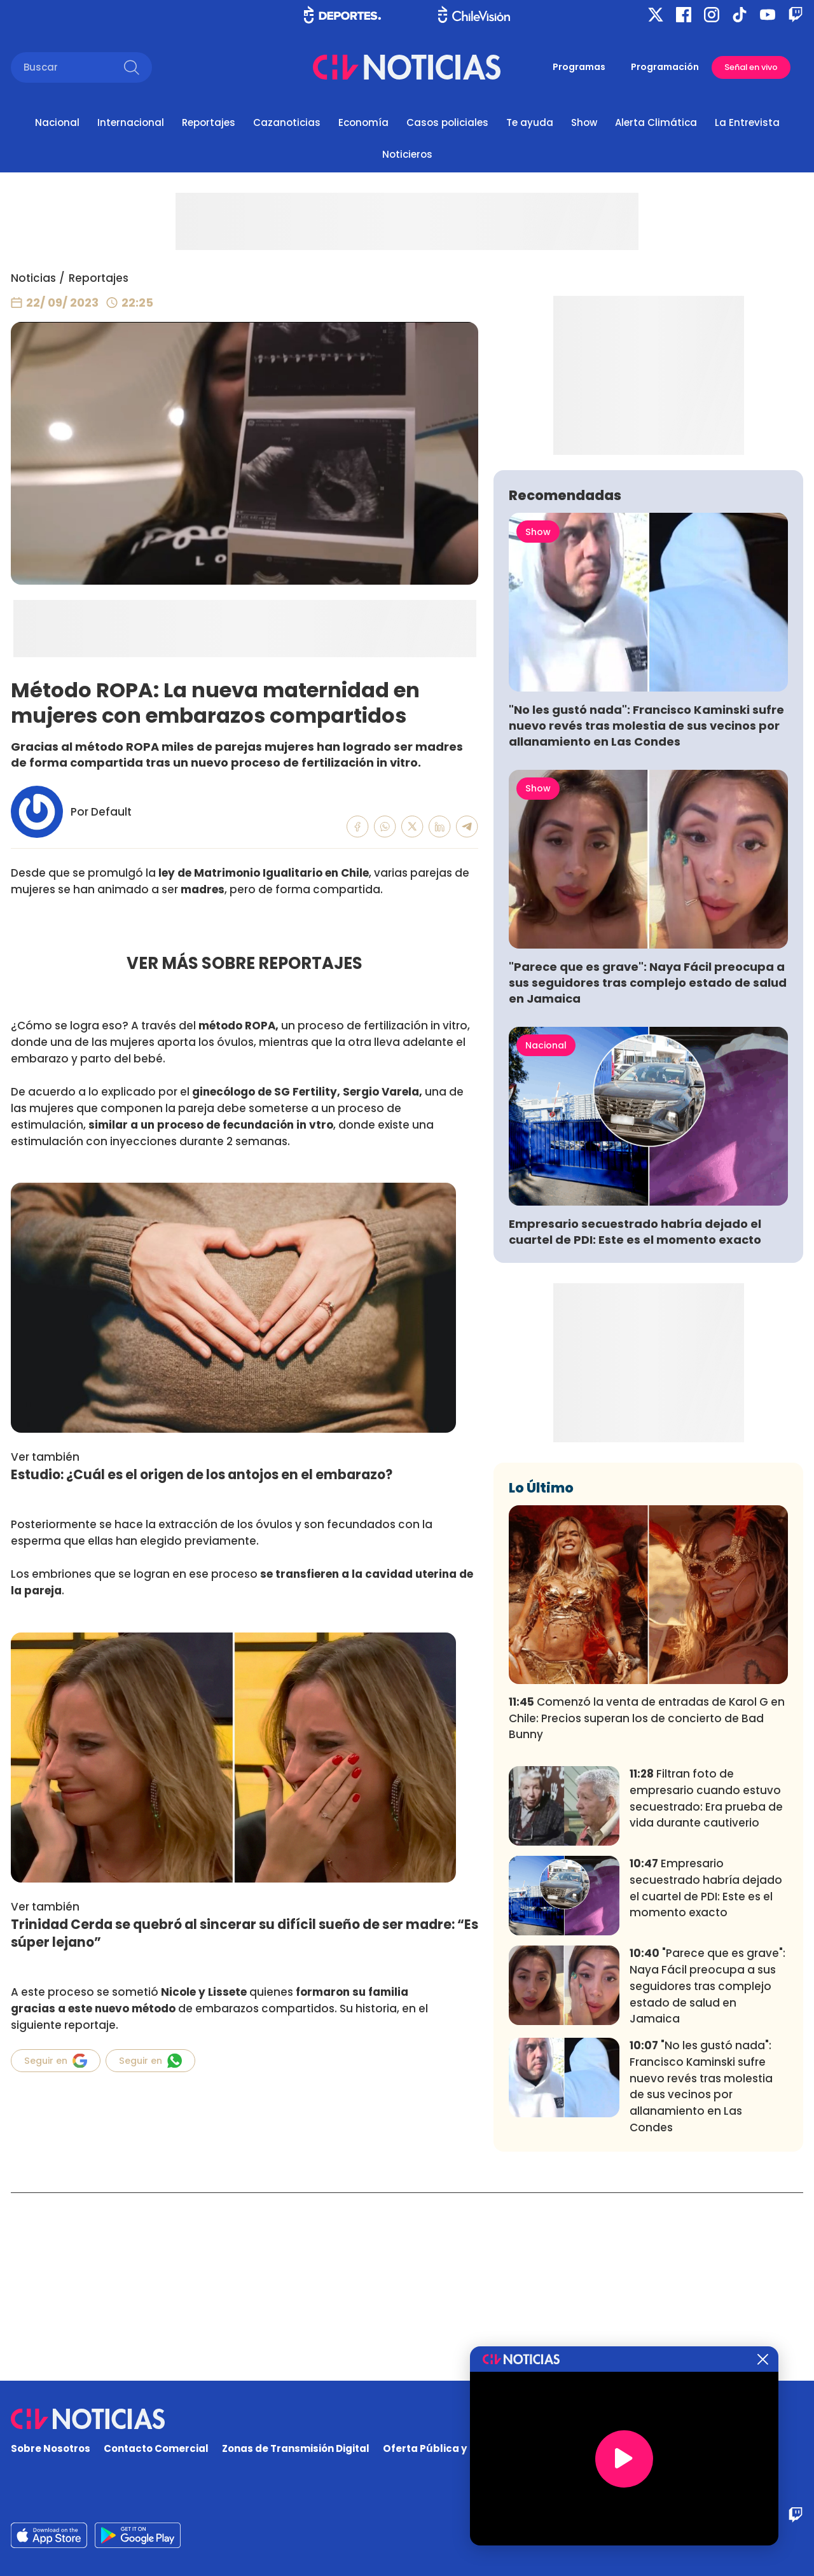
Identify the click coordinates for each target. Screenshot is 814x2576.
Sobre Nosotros (50, 2449)
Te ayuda (529, 122)
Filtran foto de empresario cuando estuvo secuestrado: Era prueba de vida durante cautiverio (706, 1986)
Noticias (33, 278)
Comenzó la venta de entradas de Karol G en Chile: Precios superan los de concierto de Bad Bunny (647, 1907)
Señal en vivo (751, 67)
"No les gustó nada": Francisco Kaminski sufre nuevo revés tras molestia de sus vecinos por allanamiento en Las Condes (646, 914)
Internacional (130, 122)
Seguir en (55, 2060)
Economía (363, 122)
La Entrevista (747, 122)
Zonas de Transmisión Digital (295, 2449)
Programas (579, 66)
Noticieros (407, 154)
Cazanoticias (287, 122)
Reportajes (208, 122)
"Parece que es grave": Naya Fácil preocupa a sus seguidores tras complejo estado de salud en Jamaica (648, 1171)
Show (584, 122)
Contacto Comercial (156, 2449)
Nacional (57, 122)
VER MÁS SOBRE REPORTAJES (244, 963)
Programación (665, 66)
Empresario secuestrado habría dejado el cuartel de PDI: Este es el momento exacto (635, 1420)
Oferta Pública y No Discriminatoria (474, 2449)
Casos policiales (447, 122)
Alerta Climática (656, 122)
